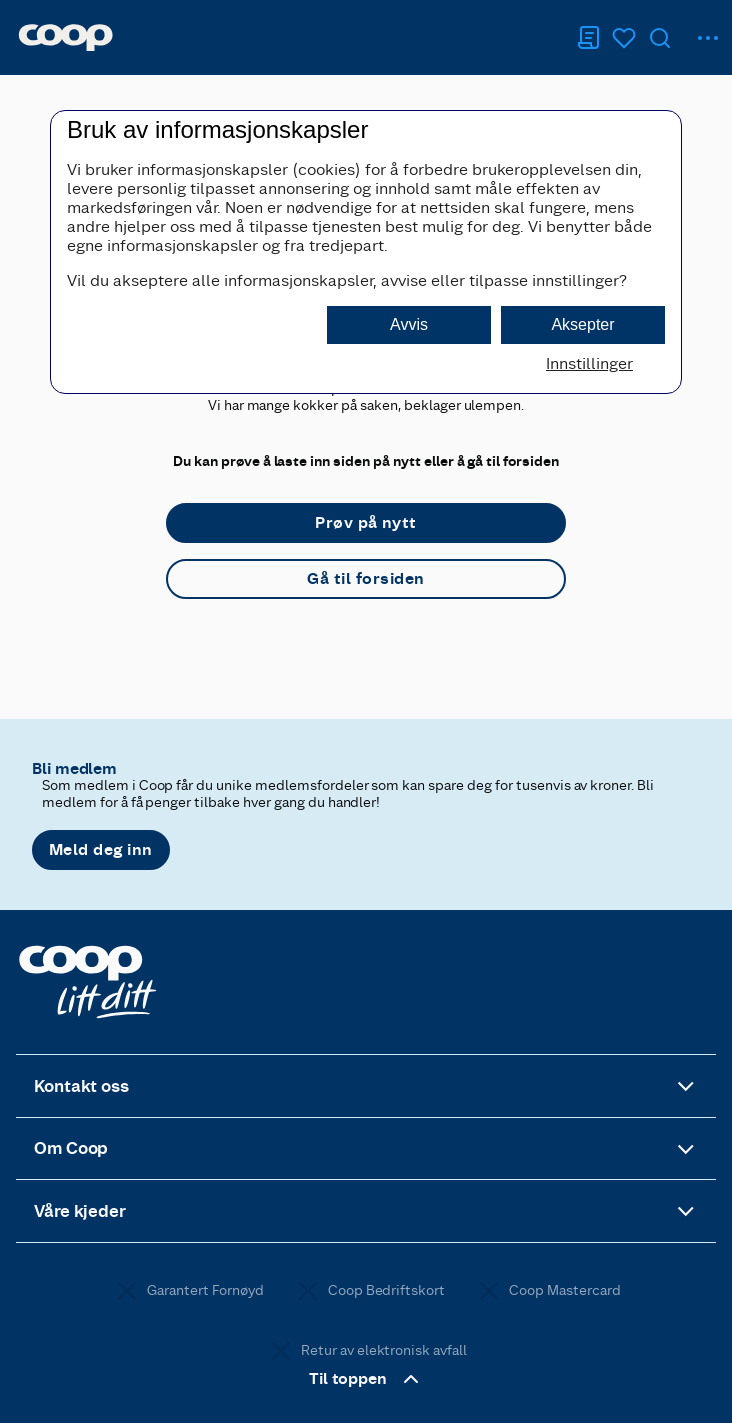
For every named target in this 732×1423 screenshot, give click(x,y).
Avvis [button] (409, 324)
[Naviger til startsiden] (65, 37)
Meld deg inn (101, 849)
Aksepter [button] (582, 324)
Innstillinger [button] (589, 363)
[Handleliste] (588, 38)
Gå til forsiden (365, 578)
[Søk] (660, 38)
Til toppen (366, 1379)
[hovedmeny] (708, 38)
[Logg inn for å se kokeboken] (624, 38)
